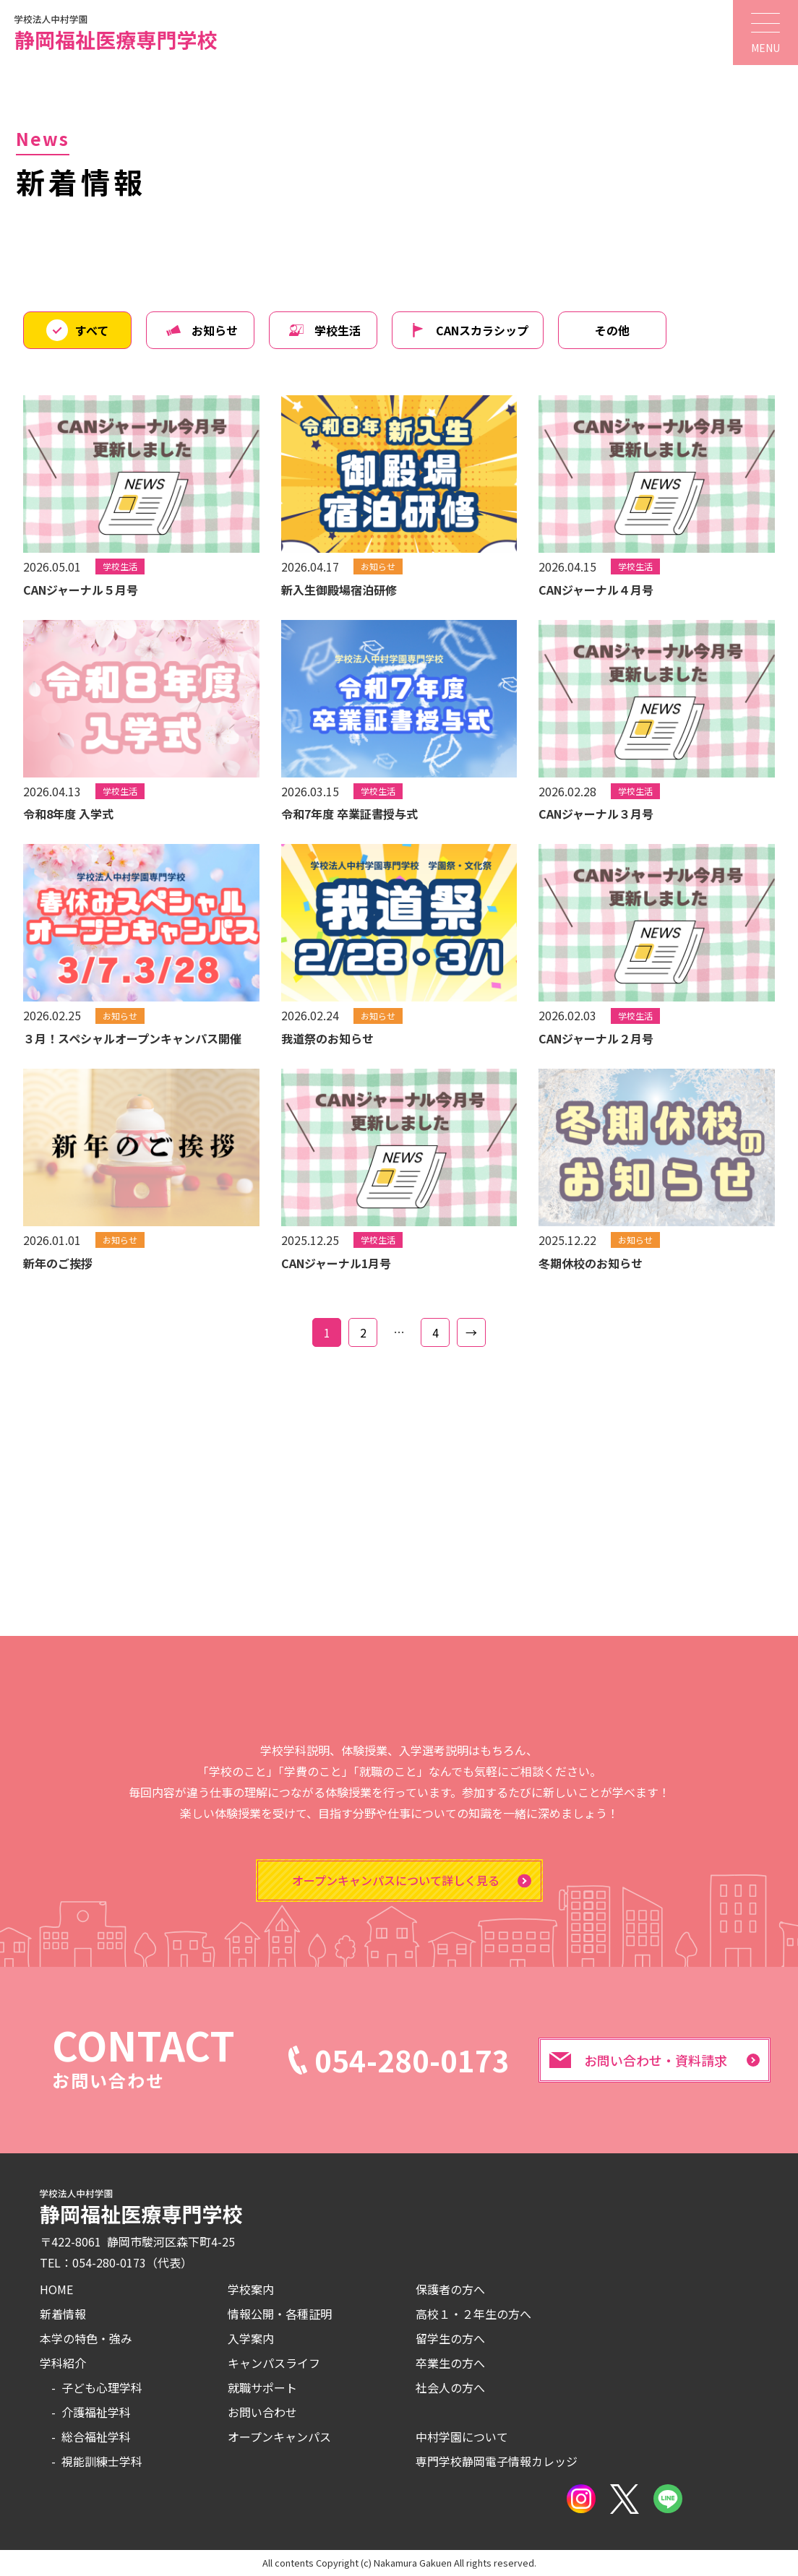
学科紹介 (63, 2363)
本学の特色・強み (86, 2338)
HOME (56, 2289)
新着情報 (63, 2313)
